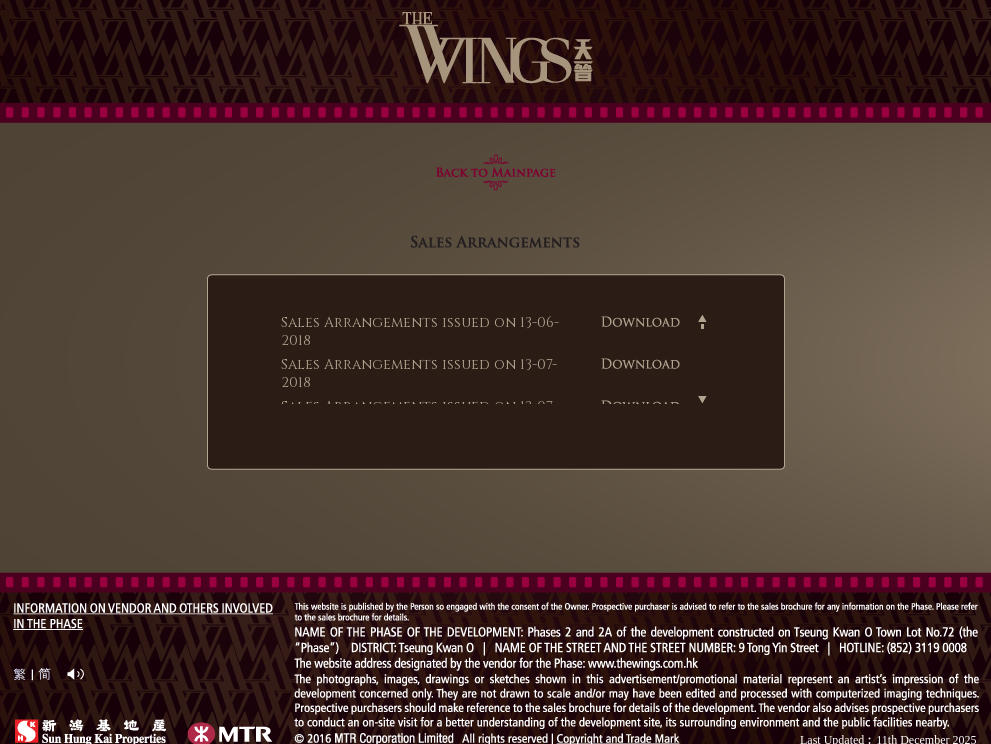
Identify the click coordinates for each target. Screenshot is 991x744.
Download (641, 320)
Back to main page (496, 172)
